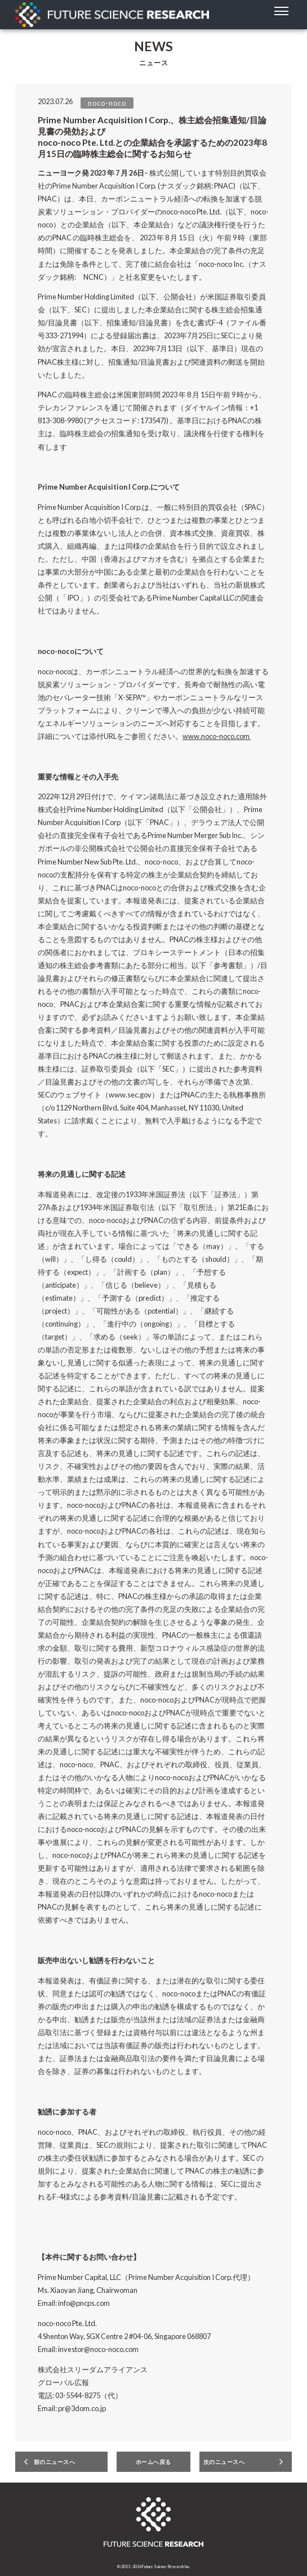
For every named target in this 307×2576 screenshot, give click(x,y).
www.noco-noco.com (217, 736)
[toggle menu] (281, 11)
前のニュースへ (54, 2461)
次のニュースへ (224, 2461)
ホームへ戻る (153, 2461)
